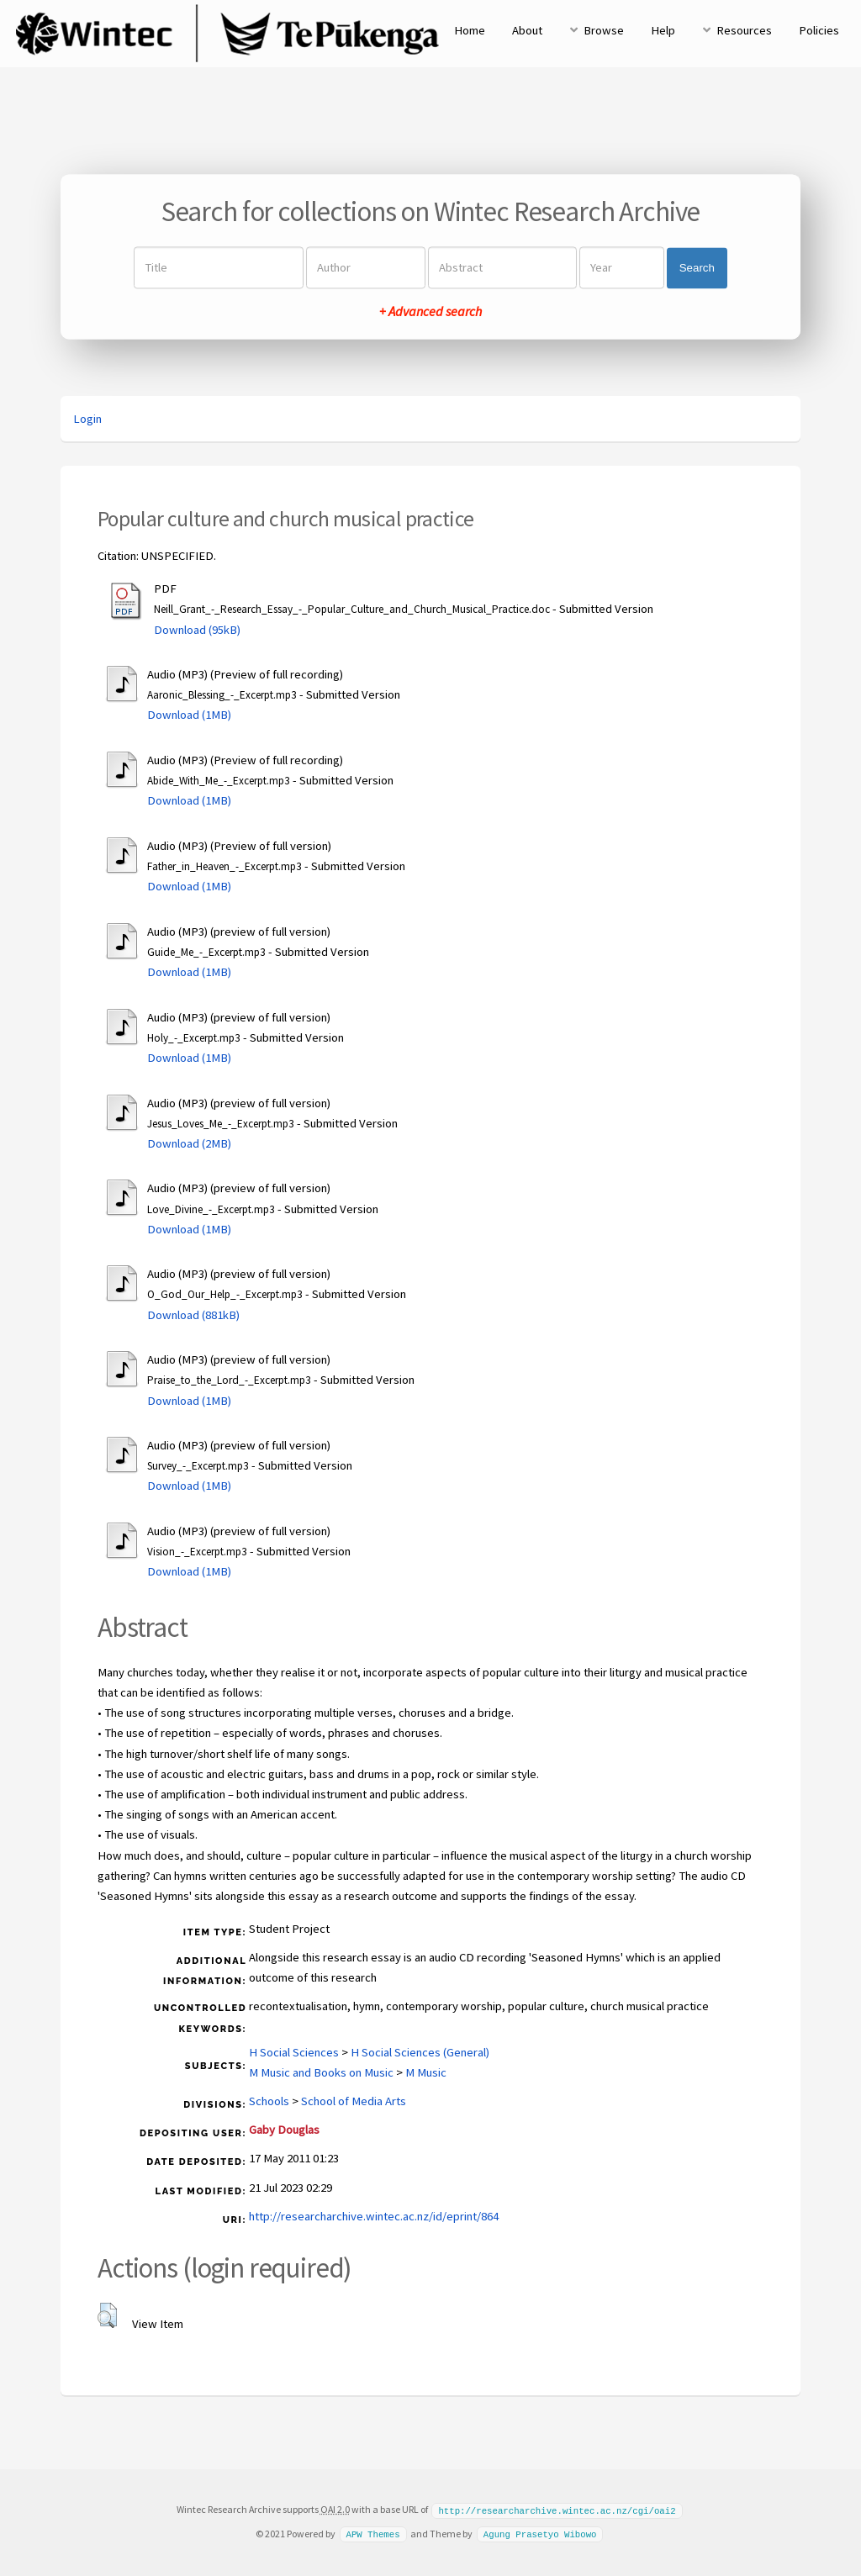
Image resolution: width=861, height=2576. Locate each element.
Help (663, 30)
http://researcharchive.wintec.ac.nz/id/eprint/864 (374, 2216)
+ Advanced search (430, 312)
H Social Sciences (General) (420, 2052)
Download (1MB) (189, 714)
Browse (604, 30)
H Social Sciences (294, 2052)
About (527, 30)
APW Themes (372, 2533)
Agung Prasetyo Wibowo (540, 2533)
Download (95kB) (197, 629)
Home (469, 30)
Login (87, 418)
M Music (425, 2072)
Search (697, 267)
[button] (107, 2315)
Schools (269, 2101)
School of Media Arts (353, 2101)
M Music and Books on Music (321, 2072)
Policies (819, 30)
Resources (744, 30)
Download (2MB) (189, 1143)
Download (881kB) (193, 1314)
